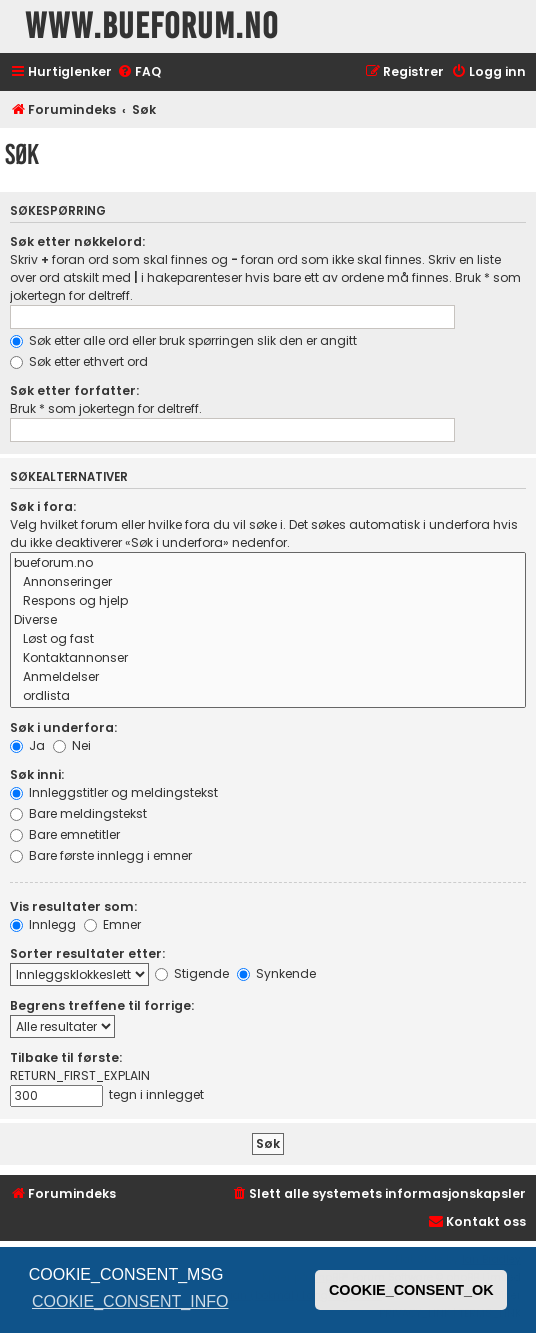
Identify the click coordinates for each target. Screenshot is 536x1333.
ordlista (268, 696)
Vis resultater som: (73, 906)
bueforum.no (268, 563)
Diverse (268, 620)
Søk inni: (37, 774)
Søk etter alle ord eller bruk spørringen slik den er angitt (183, 340)
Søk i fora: (43, 506)
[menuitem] (139, 72)
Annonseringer (268, 582)
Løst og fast (268, 639)
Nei (72, 745)
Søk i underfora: (63, 727)
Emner (112, 924)
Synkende (276, 973)
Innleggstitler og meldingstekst (114, 792)
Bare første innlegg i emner (101, 855)
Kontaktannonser (268, 658)
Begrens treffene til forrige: (102, 1005)
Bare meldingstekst (78, 813)
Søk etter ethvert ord (79, 361)
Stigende (192, 973)
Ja (27, 745)
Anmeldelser (268, 677)
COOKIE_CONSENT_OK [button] (411, 1290)
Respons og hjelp (268, 601)
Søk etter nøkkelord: (77, 241)
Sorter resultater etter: (87, 953)
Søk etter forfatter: (74, 390)
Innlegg (43, 924)
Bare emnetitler (65, 834)
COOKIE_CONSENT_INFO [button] (130, 1301)
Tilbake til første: (66, 1057)
